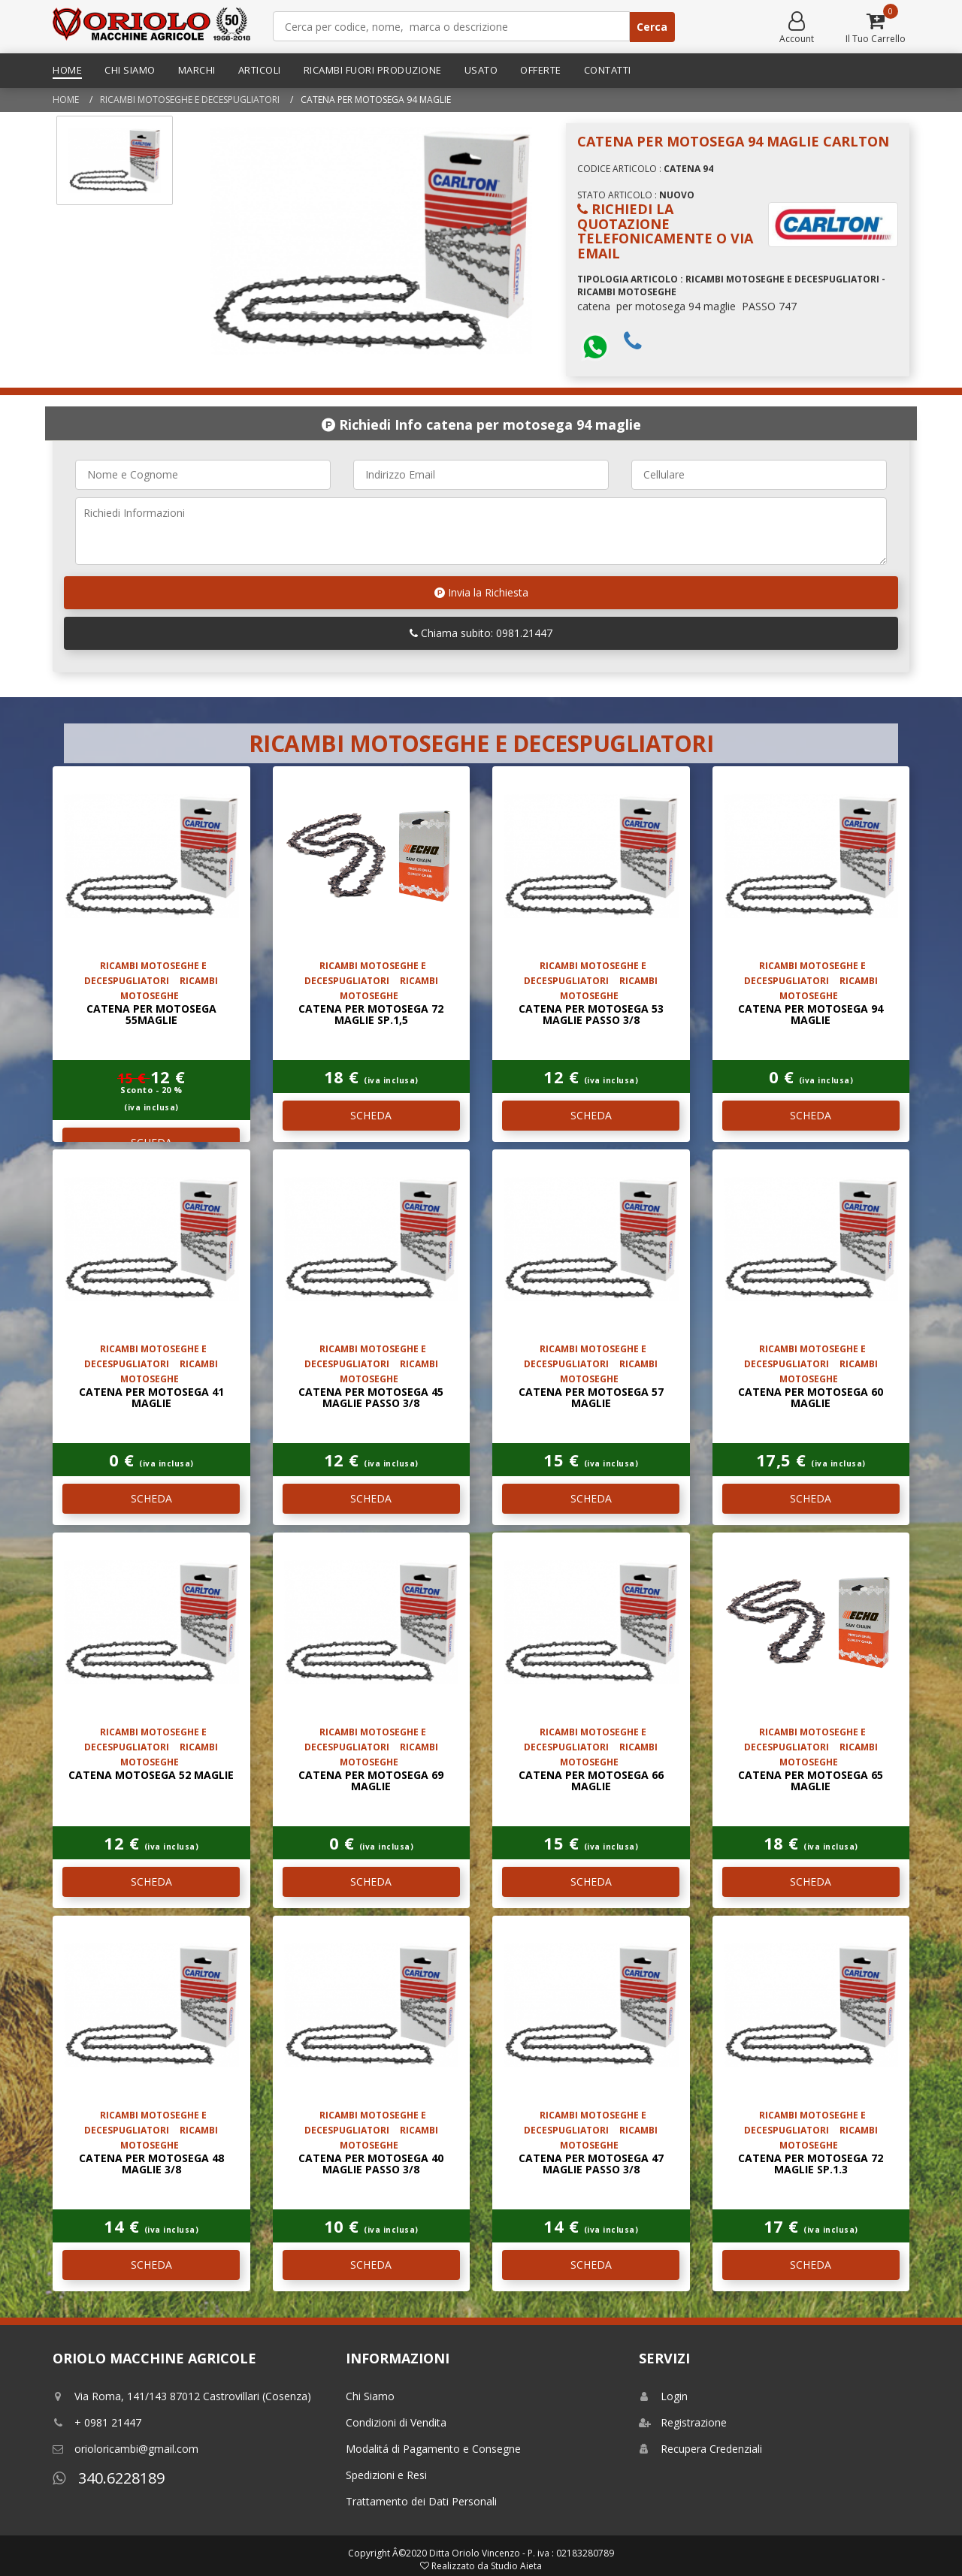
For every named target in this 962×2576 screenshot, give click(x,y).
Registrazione (683, 2422)
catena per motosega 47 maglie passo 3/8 (591, 2163)
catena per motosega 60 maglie (810, 1397)
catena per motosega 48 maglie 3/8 (151, 2163)
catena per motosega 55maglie (151, 1014)
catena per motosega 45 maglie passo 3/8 (370, 1397)
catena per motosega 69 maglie (370, 1780)
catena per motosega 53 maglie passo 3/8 (591, 1014)
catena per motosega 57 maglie (591, 1397)
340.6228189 (109, 2478)
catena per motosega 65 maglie (810, 1780)
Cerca (652, 27)
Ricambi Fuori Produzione (373, 70)
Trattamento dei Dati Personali (421, 2501)
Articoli (259, 70)
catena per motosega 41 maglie (151, 1397)
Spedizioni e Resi (386, 2475)
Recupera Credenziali (700, 2449)
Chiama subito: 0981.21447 (481, 633)
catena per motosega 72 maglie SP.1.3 (810, 2163)
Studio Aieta (516, 2565)
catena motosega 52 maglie (151, 1775)
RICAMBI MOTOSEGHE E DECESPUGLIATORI (190, 99)
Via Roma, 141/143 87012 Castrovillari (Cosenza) (182, 2396)
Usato (481, 70)
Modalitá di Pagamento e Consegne (433, 2449)
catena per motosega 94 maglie (810, 1014)
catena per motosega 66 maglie (591, 1780)
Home (67, 70)
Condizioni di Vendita (396, 2422)
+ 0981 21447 (97, 2422)
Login (663, 2396)
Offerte (540, 70)
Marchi (197, 70)
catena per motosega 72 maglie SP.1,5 (370, 1014)
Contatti (607, 70)
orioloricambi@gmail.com (125, 2449)
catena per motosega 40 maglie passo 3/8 (370, 2163)
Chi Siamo (130, 70)
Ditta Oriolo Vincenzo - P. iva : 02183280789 (521, 2553)
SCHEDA (371, 1115)
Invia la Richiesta (481, 592)
